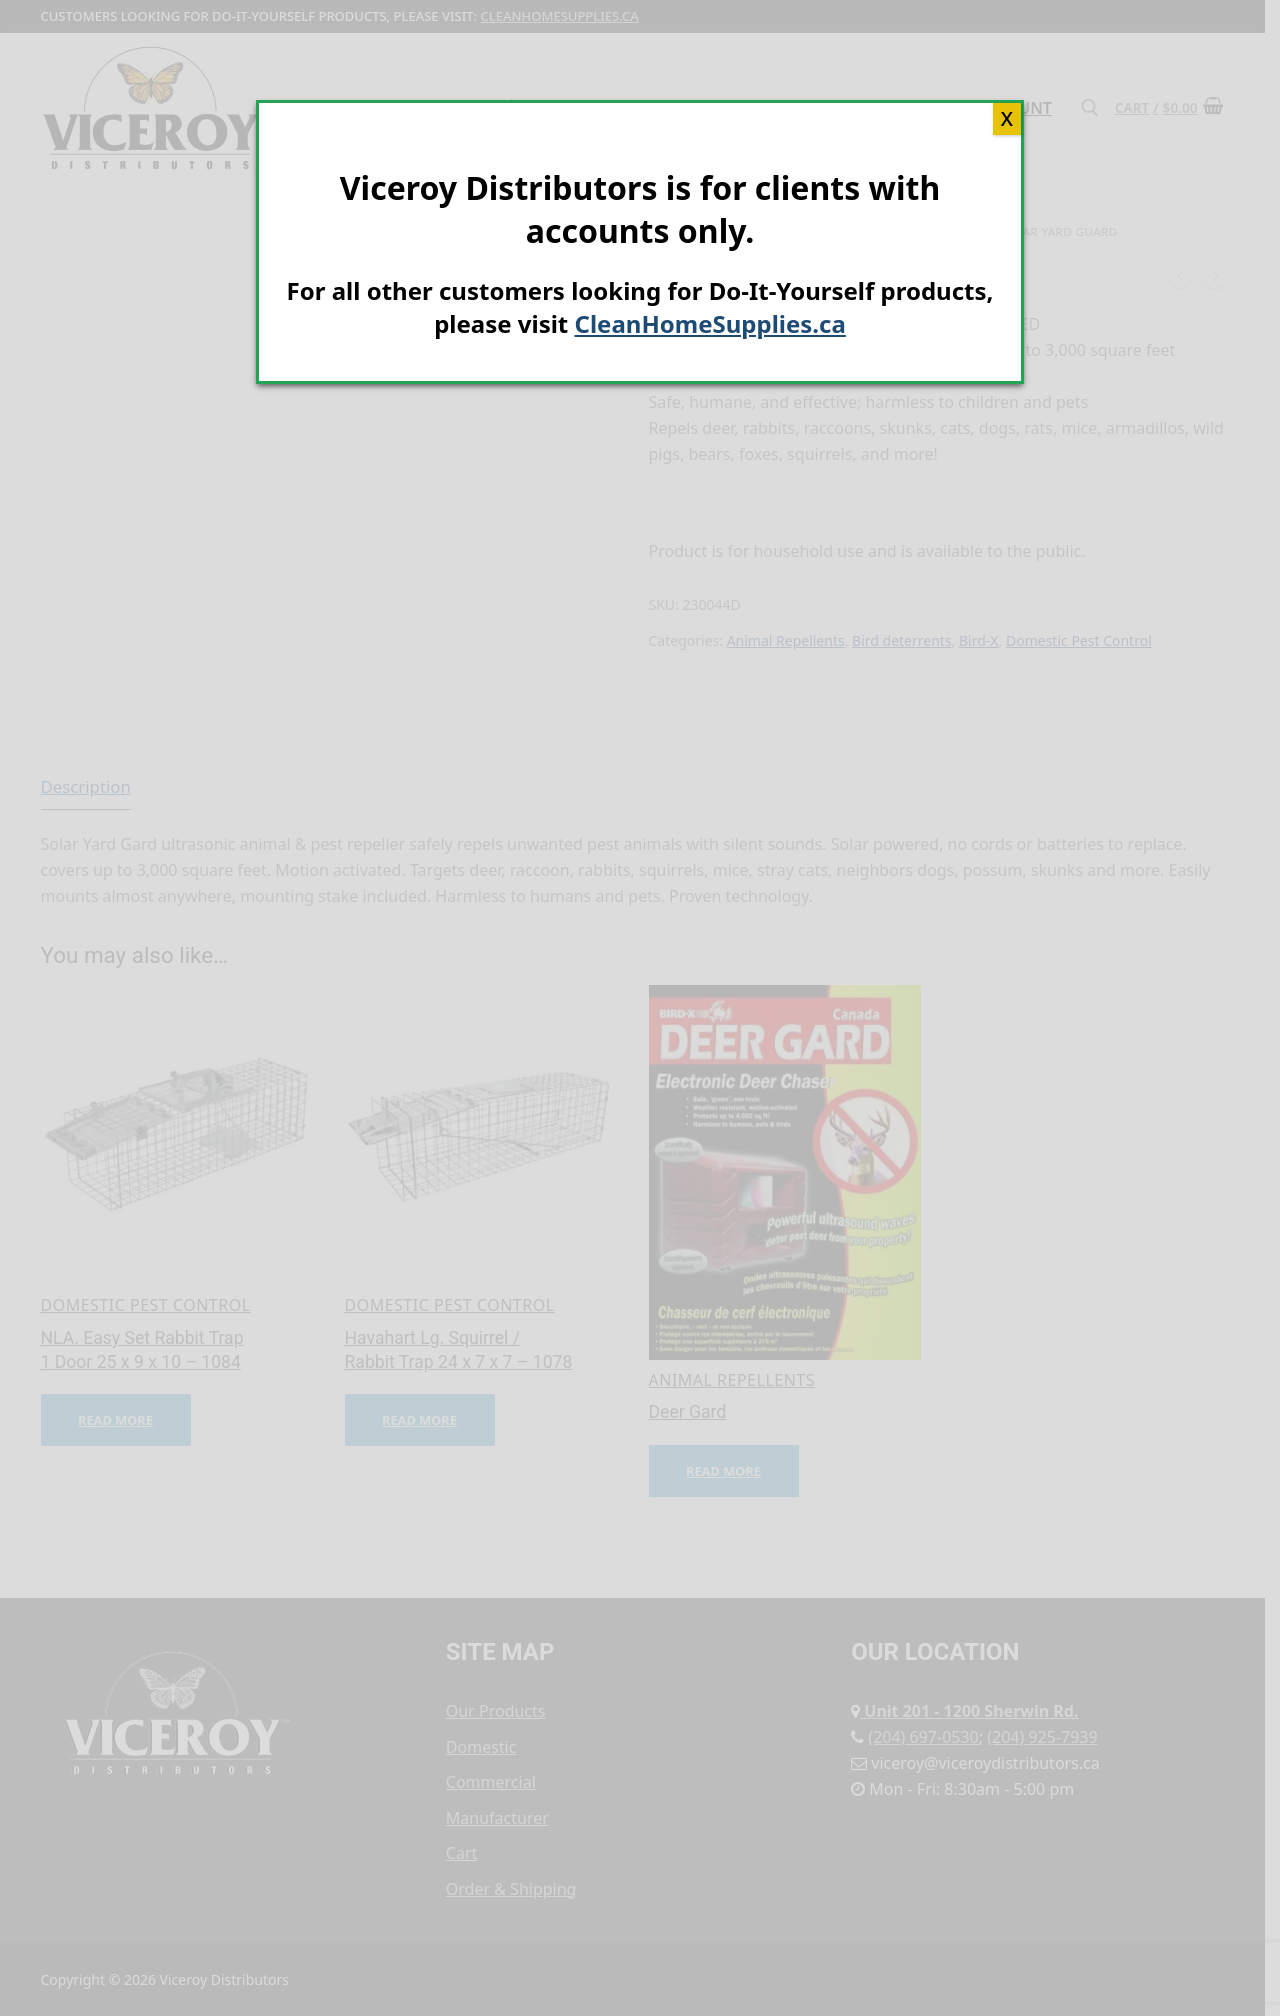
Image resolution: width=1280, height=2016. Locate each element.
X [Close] (1007, 118)
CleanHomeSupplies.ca (710, 323)
